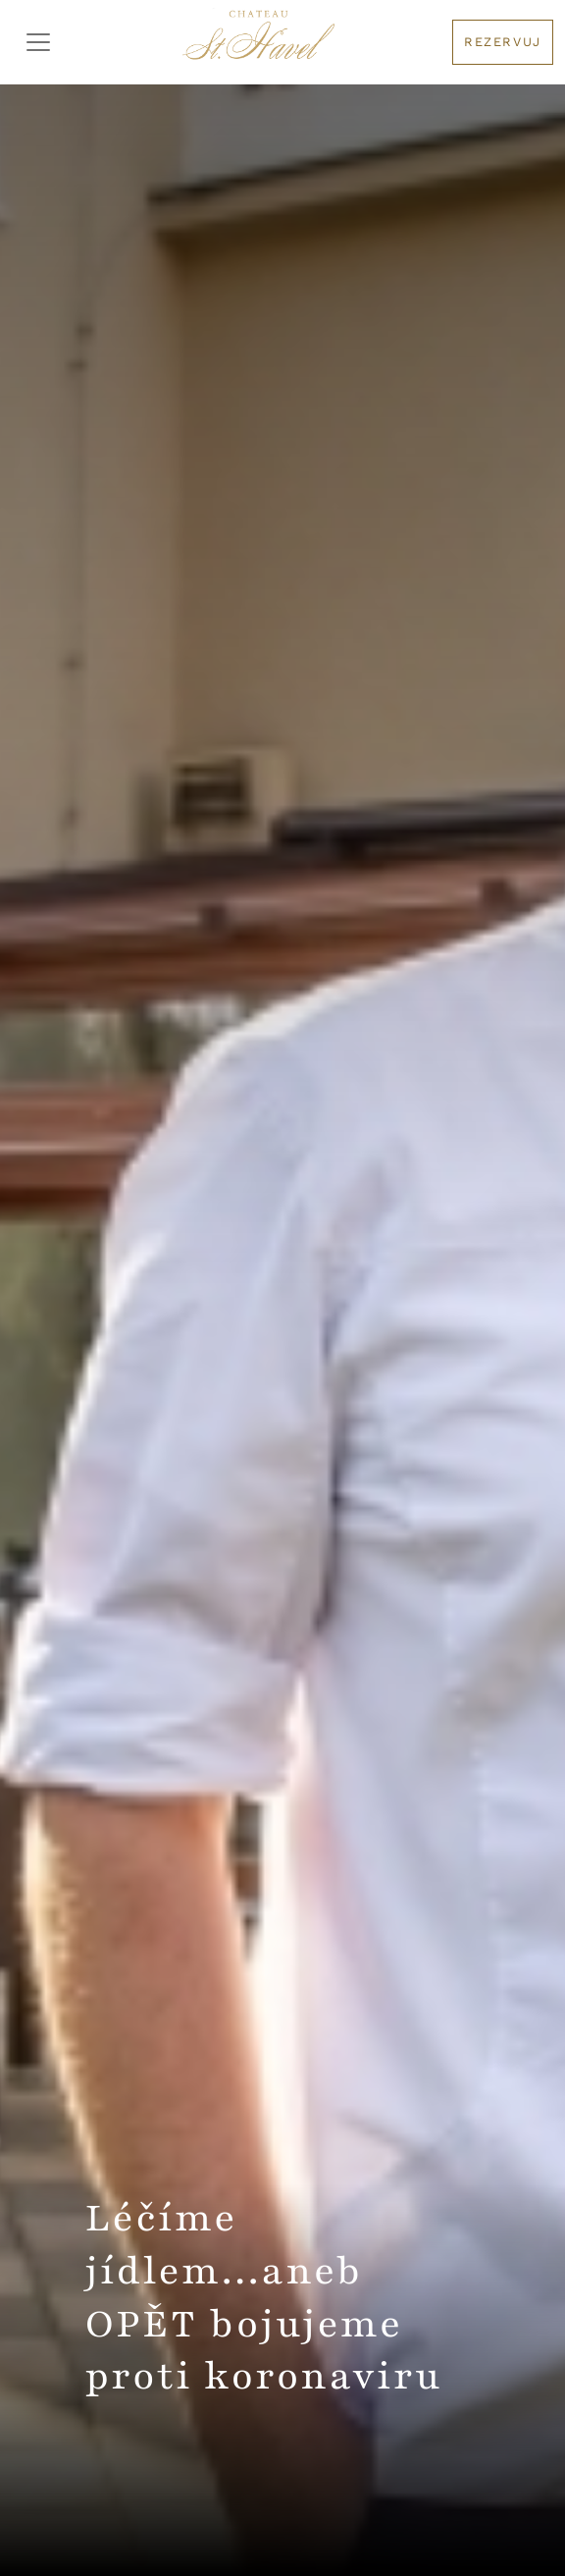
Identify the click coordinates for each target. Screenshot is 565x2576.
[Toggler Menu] (38, 42)
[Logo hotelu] (258, 42)
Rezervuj (502, 41)
